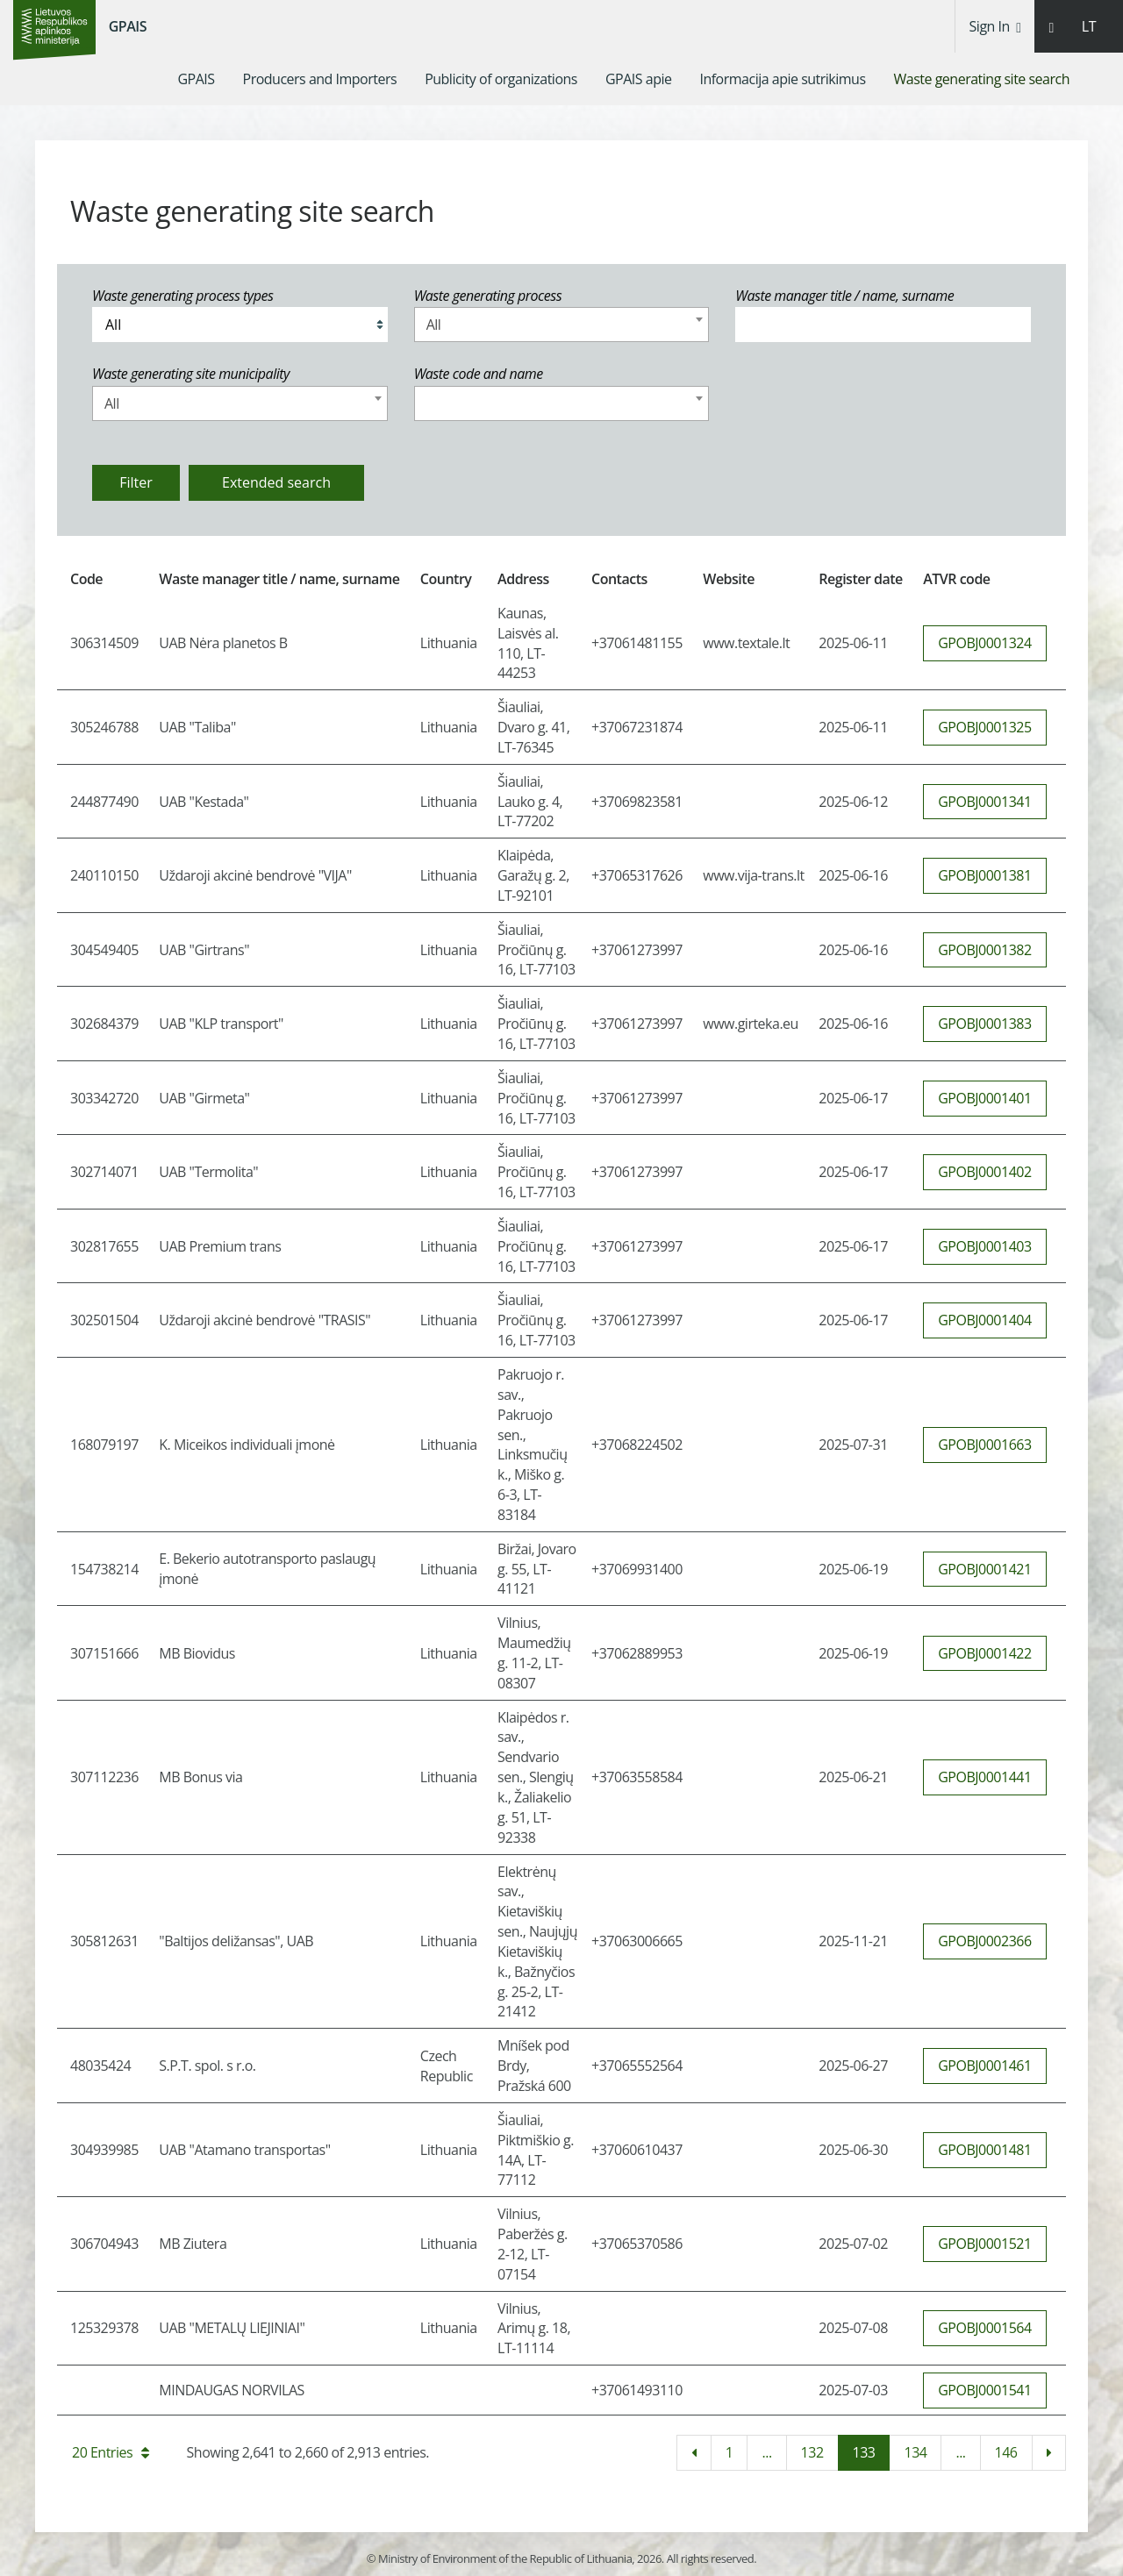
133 (864, 2452)
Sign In (995, 26)
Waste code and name (478, 373)
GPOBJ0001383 (984, 1023)
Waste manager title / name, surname (844, 295)
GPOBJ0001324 (984, 643)
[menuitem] (195, 79)
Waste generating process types (182, 295)
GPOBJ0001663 (984, 1444)
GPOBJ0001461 (984, 2065)
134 (915, 2452)
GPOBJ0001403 (984, 1246)
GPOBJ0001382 (984, 950)
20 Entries (110, 2452)
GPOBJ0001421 (984, 1569)
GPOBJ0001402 (984, 1171)
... (766, 2452)
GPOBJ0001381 (984, 875)
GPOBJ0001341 (984, 801)
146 (1006, 2452)
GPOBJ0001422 (984, 1653)
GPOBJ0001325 (984, 727)
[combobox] (562, 324)
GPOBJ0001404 (984, 1320)
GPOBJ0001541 (984, 2390)
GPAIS (128, 26)
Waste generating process (488, 295)
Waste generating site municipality (191, 373)
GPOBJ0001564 (984, 2327)
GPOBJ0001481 (984, 2149)
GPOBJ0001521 (984, 2243)
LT (1089, 26)
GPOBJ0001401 (984, 1098)
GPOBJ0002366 (984, 1941)
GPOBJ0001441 (984, 1777)
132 (812, 2452)
